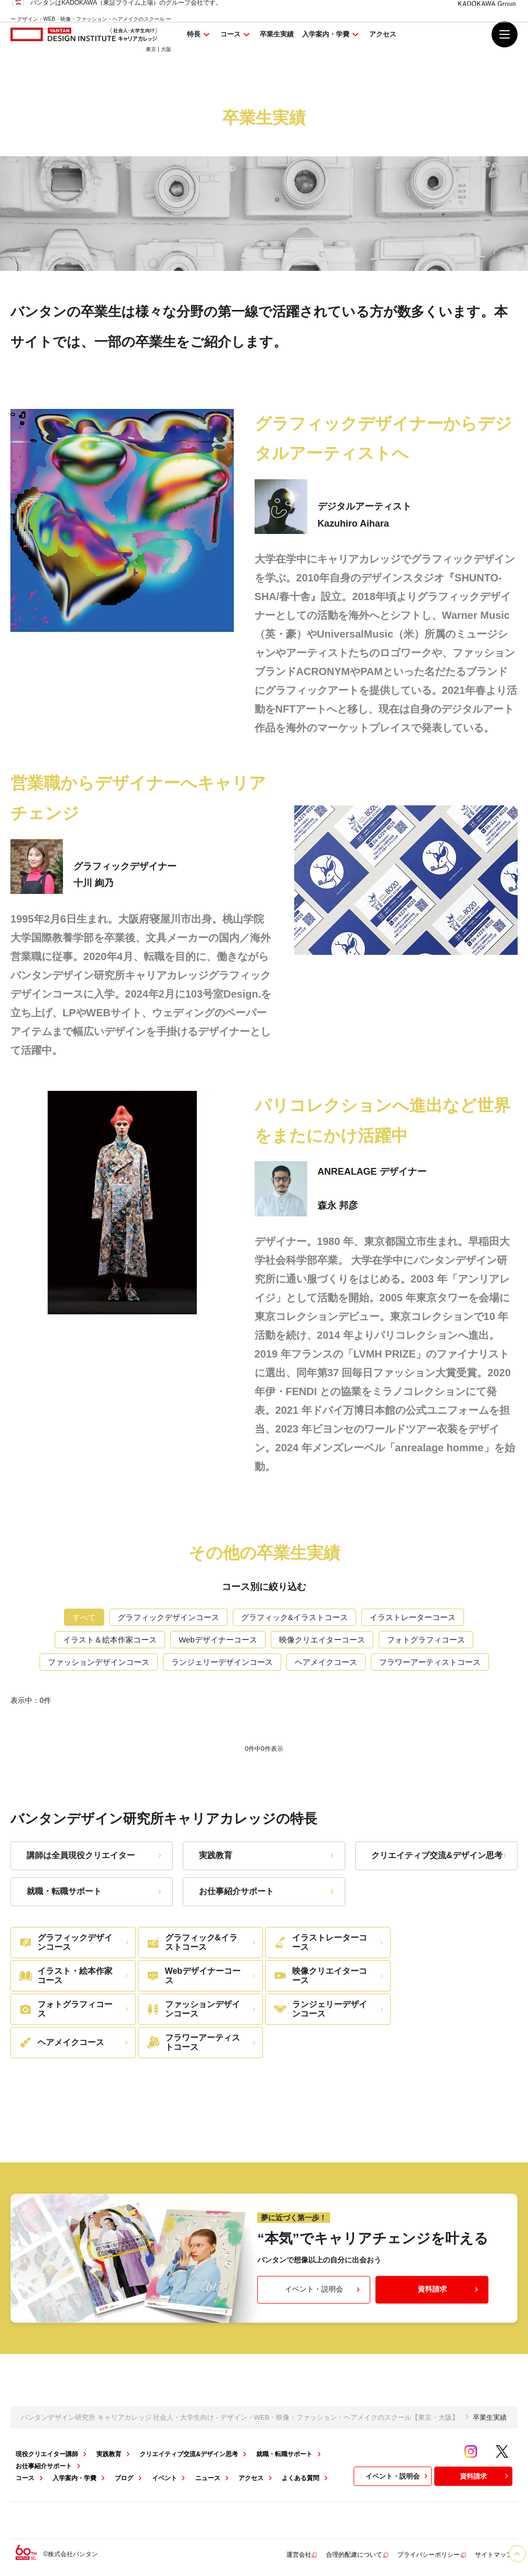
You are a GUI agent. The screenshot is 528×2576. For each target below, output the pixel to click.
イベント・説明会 (323, 2289)
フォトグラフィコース (426, 1639)
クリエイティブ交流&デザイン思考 (440, 1855)
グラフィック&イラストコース (294, 1617)
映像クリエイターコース (322, 1639)
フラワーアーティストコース (430, 1662)
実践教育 (267, 1855)
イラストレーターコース (413, 1617)
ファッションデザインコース (98, 1662)
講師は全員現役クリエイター (95, 1855)
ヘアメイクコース (326, 1662)
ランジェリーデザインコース (222, 1662)
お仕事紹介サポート (267, 1891)
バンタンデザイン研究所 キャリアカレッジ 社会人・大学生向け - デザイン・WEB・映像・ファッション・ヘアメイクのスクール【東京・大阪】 (240, 2417)
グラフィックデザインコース (168, 1617)
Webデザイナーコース (218, 1639)
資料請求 (449, 2289)
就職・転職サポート (95, 1891)
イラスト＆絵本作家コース (110, 1639)
